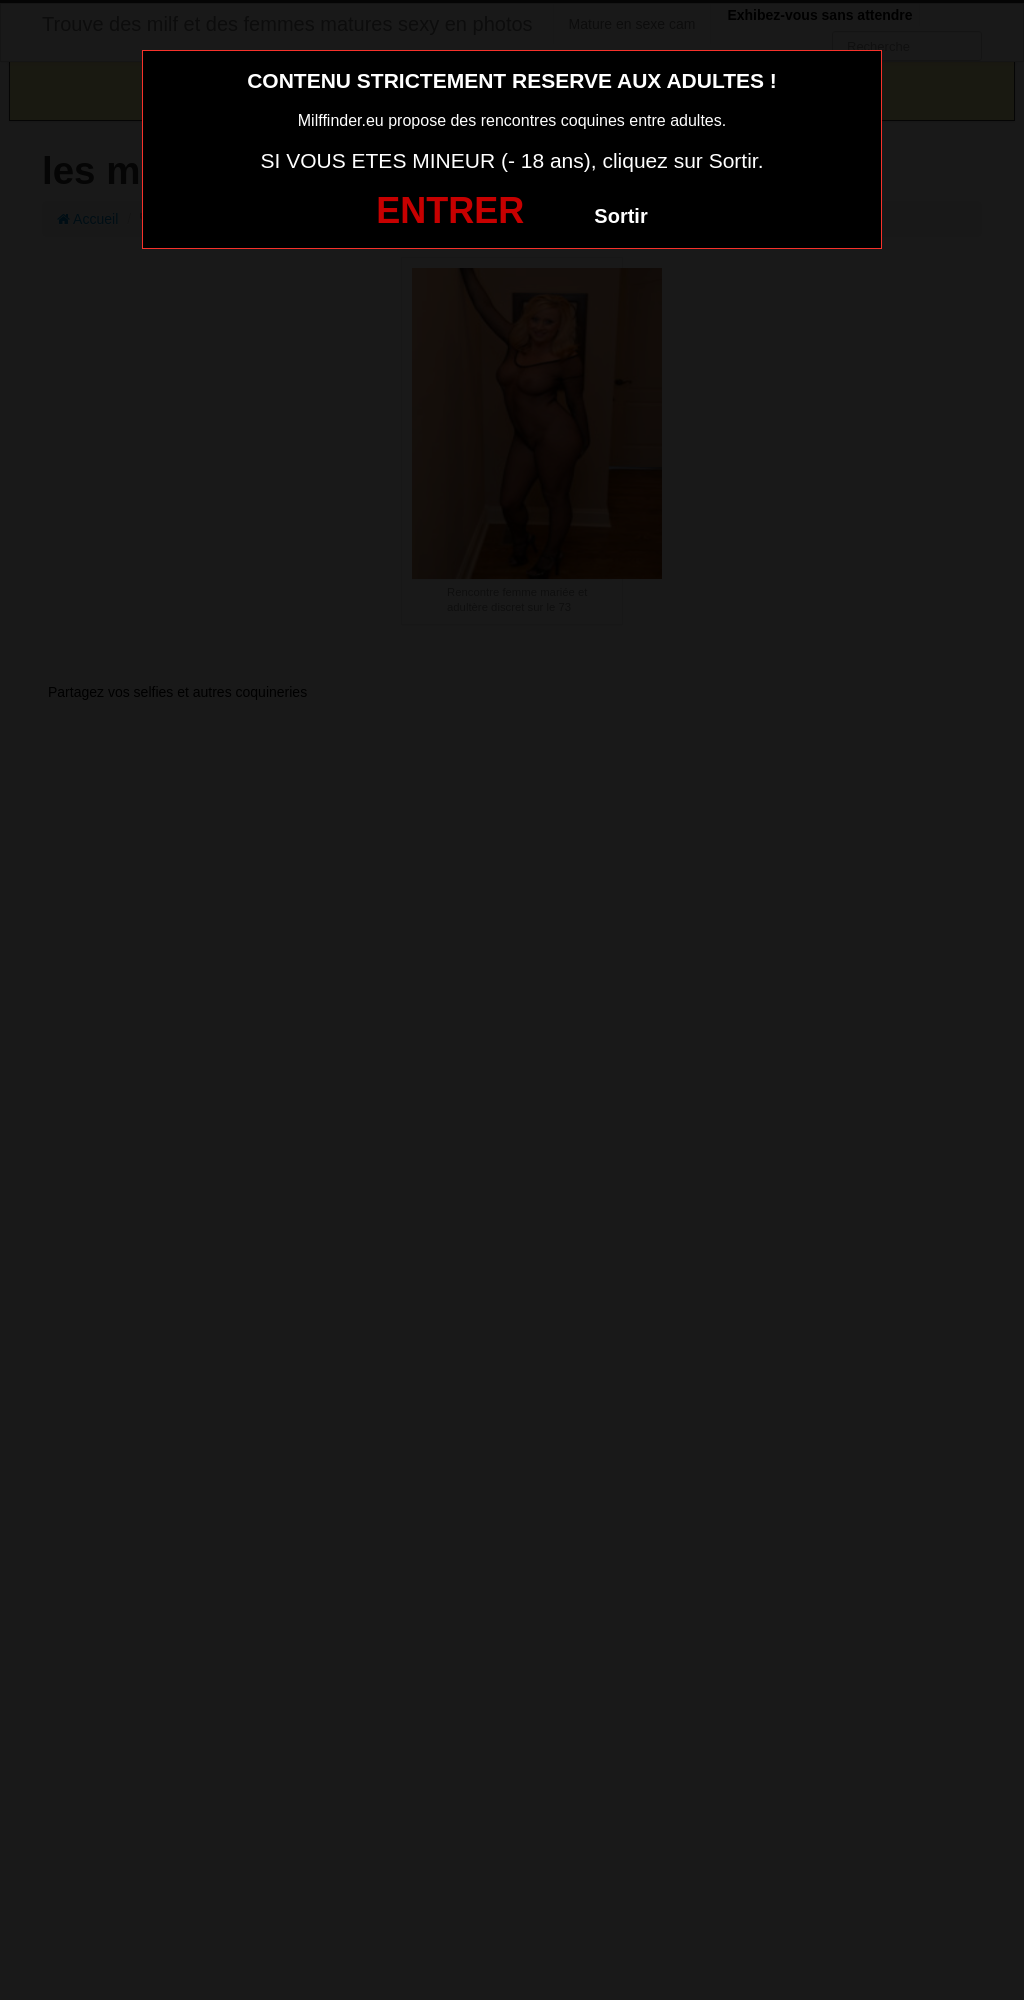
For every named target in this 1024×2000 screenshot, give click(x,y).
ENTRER (450, 210)
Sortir (620, 216)
